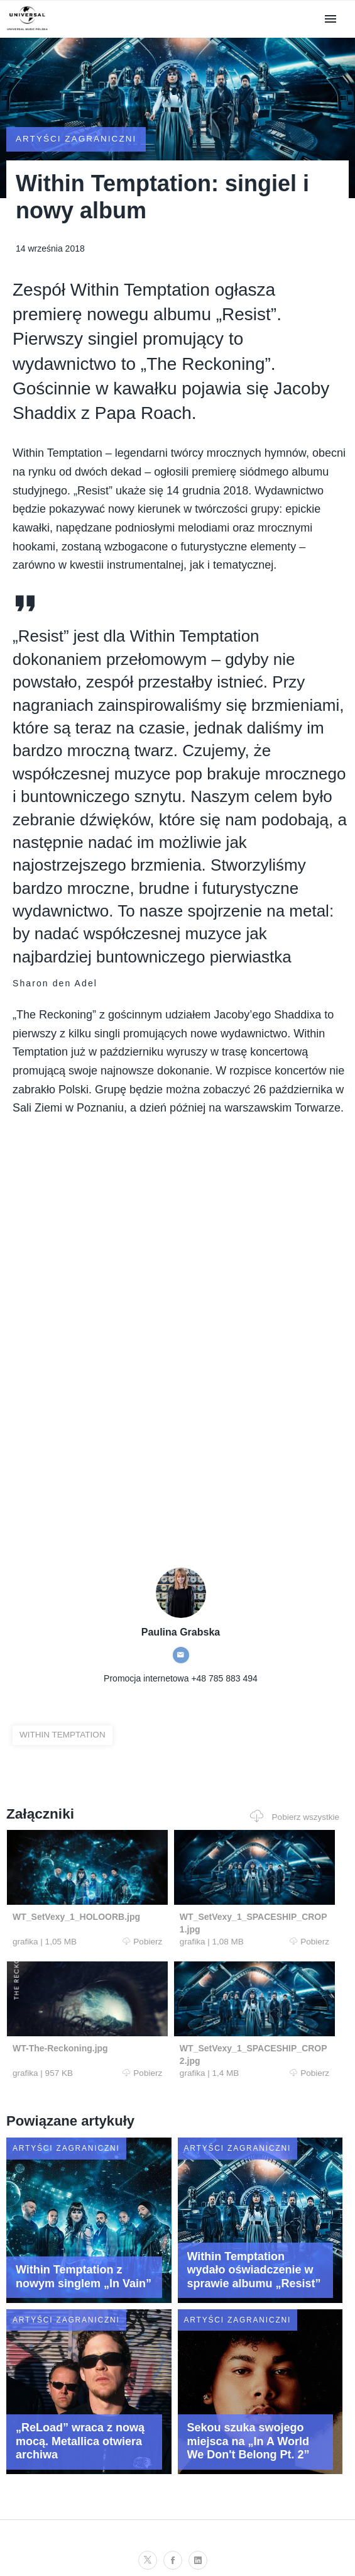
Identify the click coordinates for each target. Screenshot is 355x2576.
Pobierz (86, 1948)
